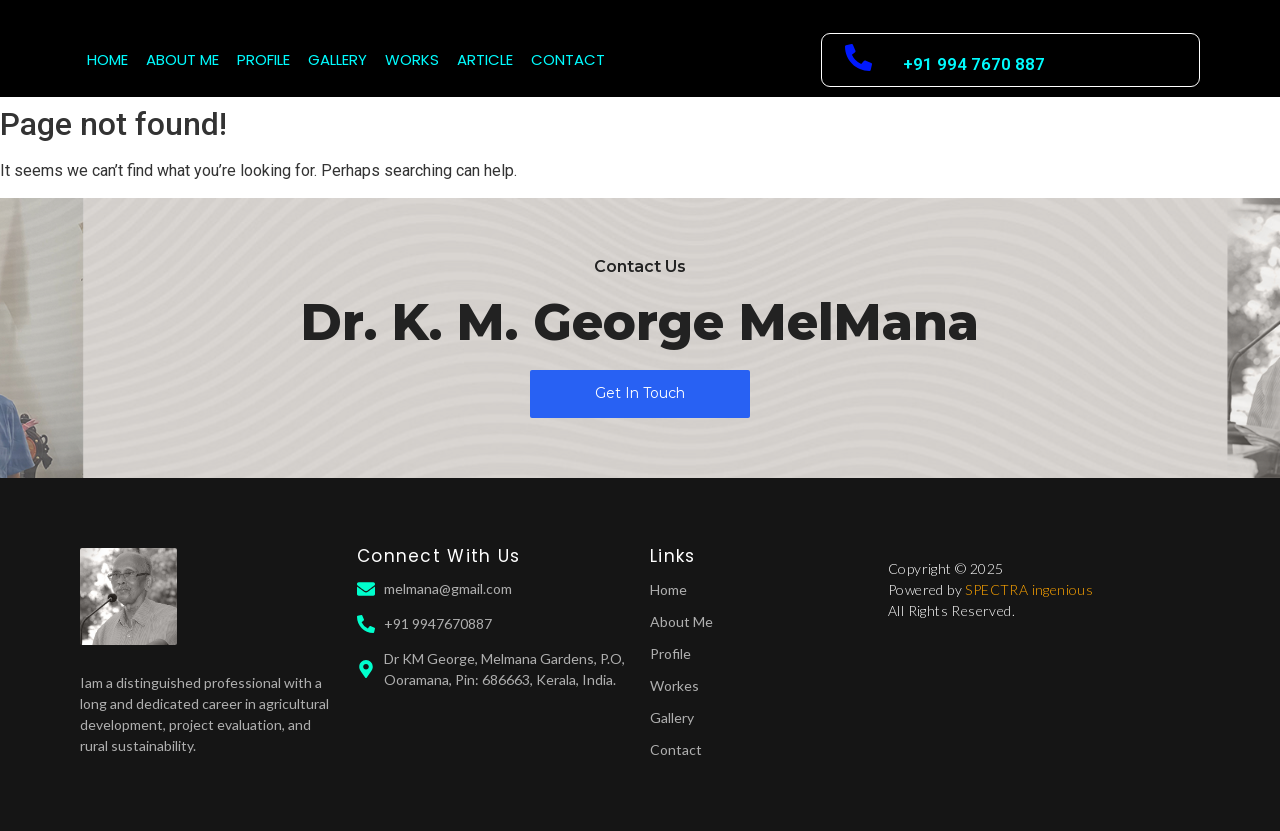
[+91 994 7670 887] (858, 60)
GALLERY (337, 59)
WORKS (412, 59)
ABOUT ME (182, 59)
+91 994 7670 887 (974, 64)
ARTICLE (485, 59)
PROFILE (263, 59)
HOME (107, 59)
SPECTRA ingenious (1029, 589)
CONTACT (568, 59)
